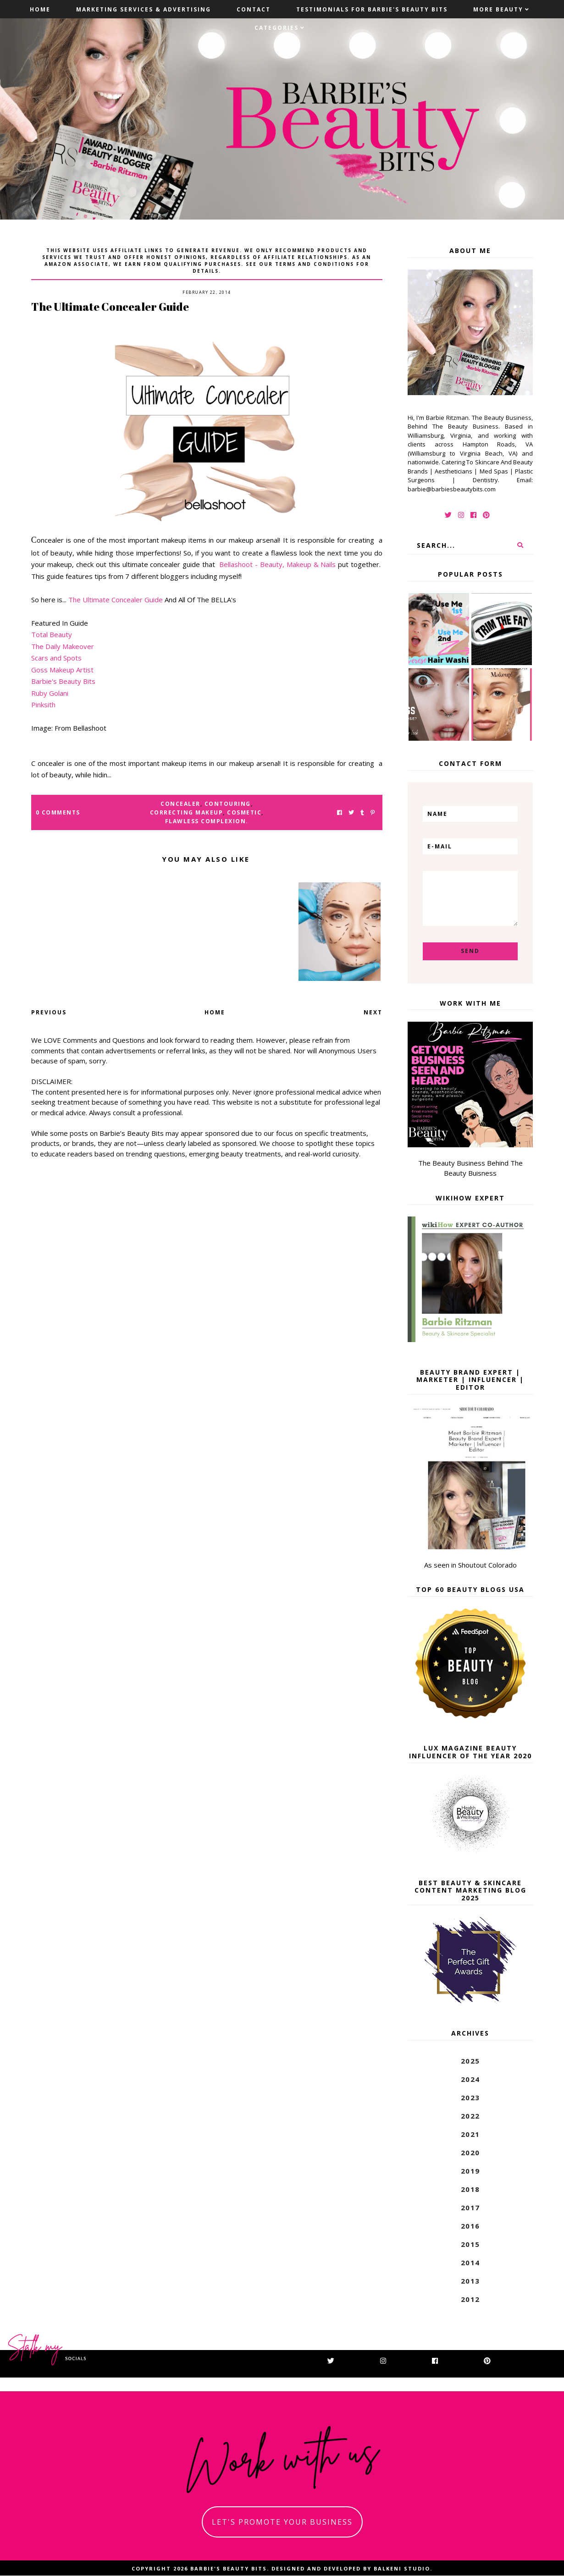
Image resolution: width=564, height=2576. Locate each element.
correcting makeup (186, 812)
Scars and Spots (56, 657)
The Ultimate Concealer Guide (115, 599)
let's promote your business (282, 2522)
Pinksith (44, 704)
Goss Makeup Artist (62, 669)
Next (373, 1012)
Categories (276, 28)
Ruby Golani (49, 693)
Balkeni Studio (402, 2568)
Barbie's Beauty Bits (63, 681)
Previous (48, 1012)
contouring (228, 804)
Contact (254, 9)
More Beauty (498, 9)
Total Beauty (51, 634)
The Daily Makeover (62, 646)
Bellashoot (237, 564)
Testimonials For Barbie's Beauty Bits (372, 9)
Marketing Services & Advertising (143, 9)
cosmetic (244, 812)
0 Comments (58, 812)
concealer (180, 804)
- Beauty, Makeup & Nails (295, 564)
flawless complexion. (207, 821)
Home (40, 9)
